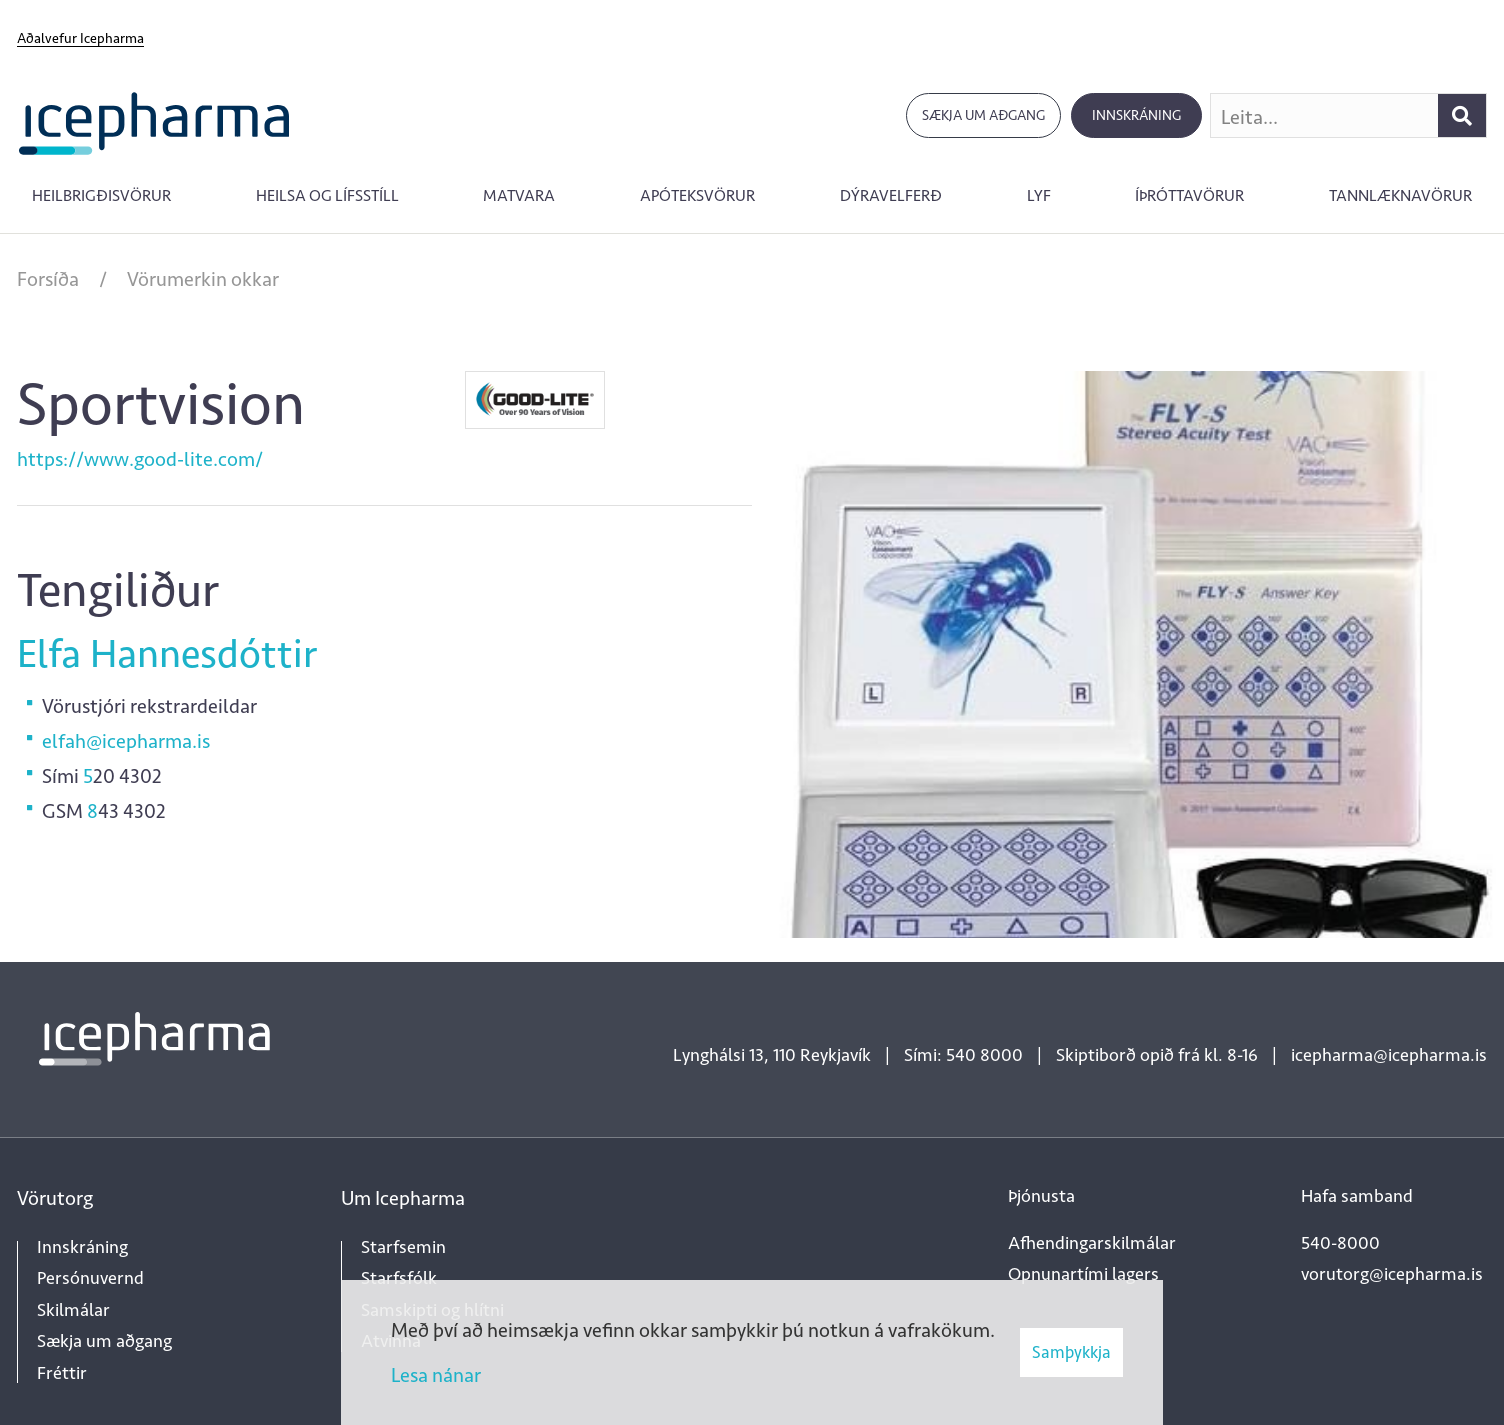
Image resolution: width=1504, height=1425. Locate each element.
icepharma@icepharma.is (1389, 1055)
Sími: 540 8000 (963, 1055)
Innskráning (1136, 115)
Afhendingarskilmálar (1092, 1243)
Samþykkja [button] (1071, 1352)
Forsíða (48, 279)
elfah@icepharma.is (126, 741)
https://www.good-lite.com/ (140, 459)
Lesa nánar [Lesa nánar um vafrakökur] (436, 1375)
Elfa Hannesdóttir (167, 653)
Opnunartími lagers (1083, 1274)
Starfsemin (403, 1247)
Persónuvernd (90, 1278)
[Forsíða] (154, 121)
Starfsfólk (399, 1278)
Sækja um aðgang (983, 115)
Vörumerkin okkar (203, 279)
